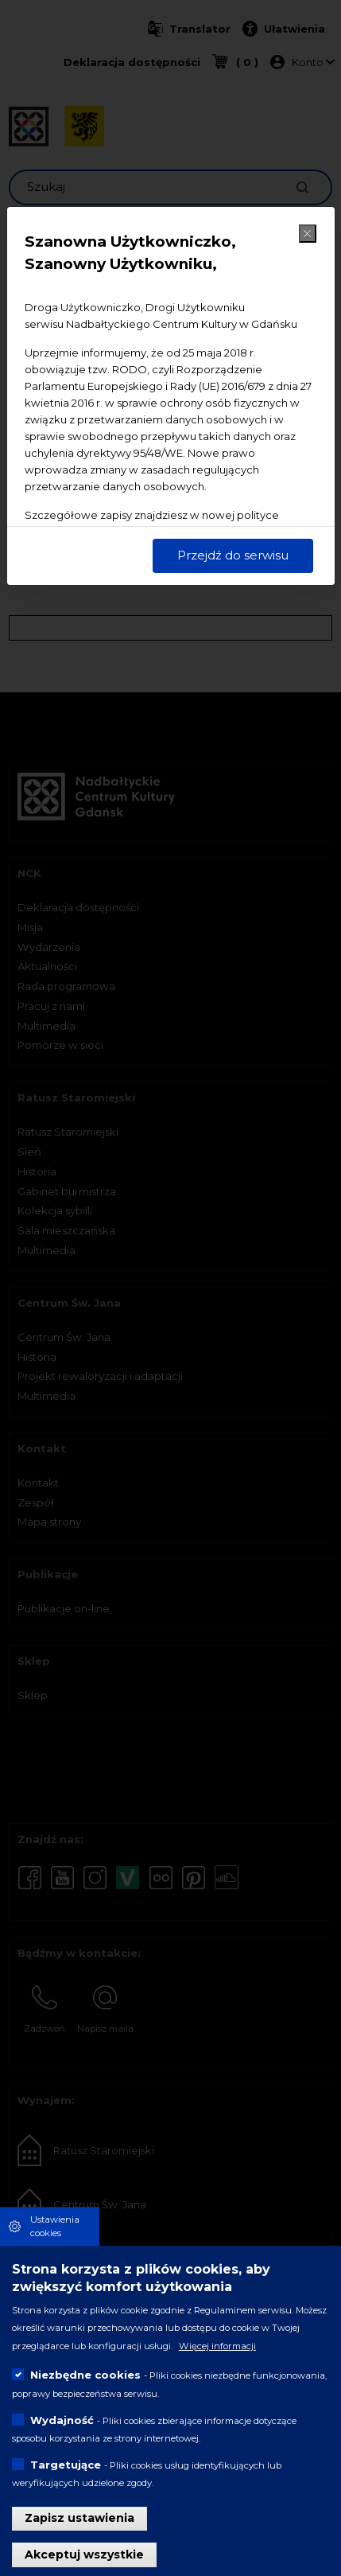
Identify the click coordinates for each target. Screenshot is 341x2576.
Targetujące (65, 2464)
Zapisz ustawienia (79, 2518)
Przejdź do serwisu (233, 555)
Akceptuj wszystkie (84, 2554)
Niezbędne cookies (85, 2374)
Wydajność (62, 2420)
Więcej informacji (217, 2346)
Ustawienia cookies (54, 2226)
